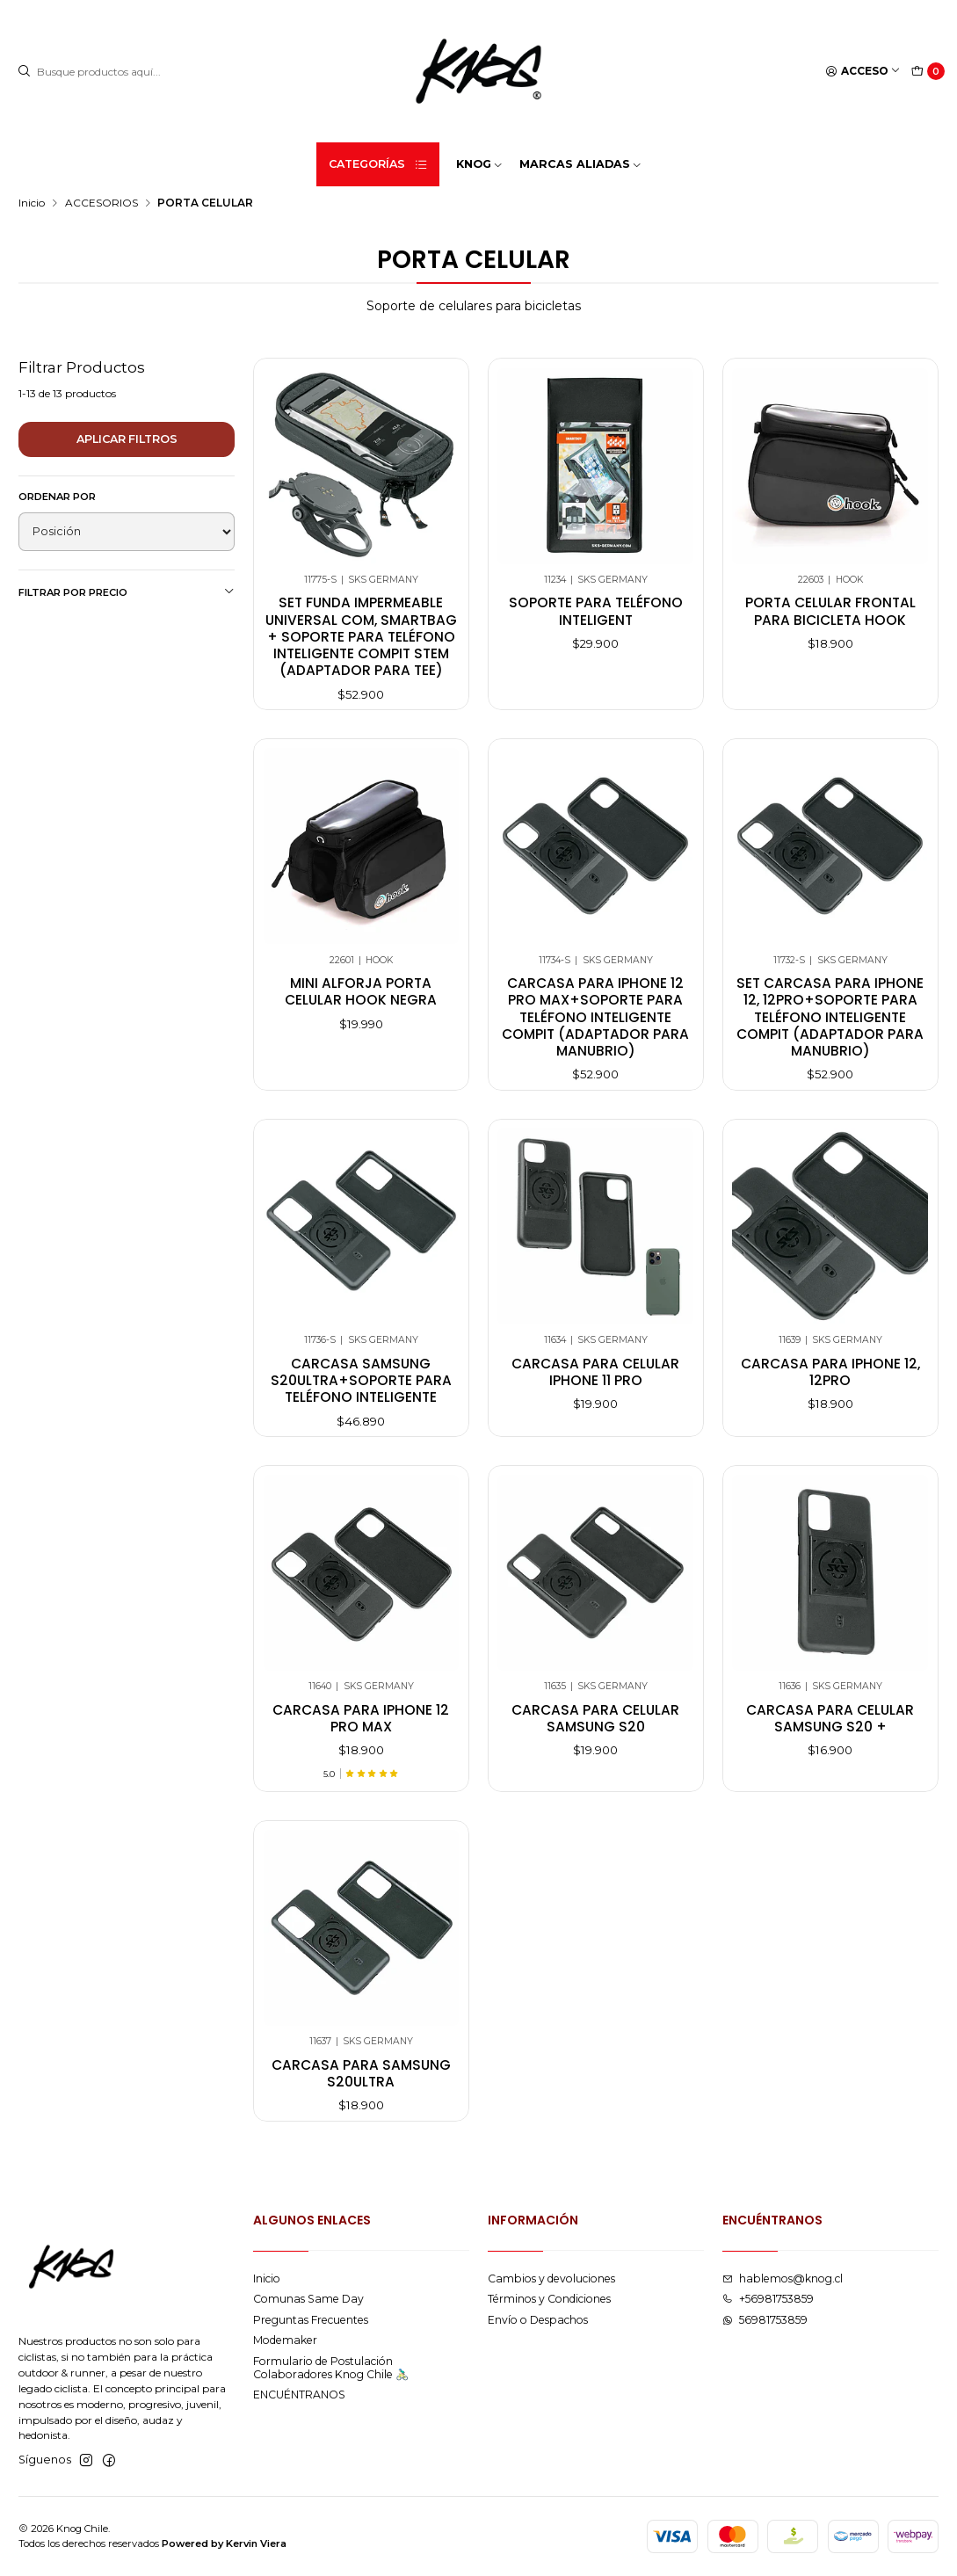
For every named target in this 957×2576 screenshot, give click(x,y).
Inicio (31, 203)
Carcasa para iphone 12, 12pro (830, 1386)
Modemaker (285, 2340)
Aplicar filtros (127, 439)
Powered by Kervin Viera (224, 2543)
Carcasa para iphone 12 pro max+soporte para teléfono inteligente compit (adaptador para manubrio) (595, 1031)
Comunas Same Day (308, 2298)
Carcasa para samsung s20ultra (361, 2087)
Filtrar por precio (126, 592)
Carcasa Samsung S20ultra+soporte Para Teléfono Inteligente (361, 1394)
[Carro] (928, 71)
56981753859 (765, 2319)
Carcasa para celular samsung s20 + (830, 1732)
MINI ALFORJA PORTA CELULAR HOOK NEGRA (361, 1005)
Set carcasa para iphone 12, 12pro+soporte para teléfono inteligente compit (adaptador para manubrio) (830, 1031)
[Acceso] (863, 72)
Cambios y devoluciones (551, 2278)
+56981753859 (768, 2298)
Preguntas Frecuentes (310, 2319)
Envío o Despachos (538, 2319)
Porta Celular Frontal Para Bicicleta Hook (830, 610)
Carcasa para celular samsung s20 (595, 1732)
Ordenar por (57, 496)
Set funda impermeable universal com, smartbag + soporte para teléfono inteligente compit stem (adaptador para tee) (361, 636)
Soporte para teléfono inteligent (596, 610)
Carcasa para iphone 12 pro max (360, 1732)
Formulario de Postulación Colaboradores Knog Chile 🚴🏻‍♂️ (331, 2368)
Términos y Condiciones (549, 2298)
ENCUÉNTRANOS (299, 2394)
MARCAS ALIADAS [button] (580, 164)
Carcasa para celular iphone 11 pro (595, 1386)
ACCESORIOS (101, 203)
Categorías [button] (379, 164)
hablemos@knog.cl (782, 2278)
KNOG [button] (480, 164)
